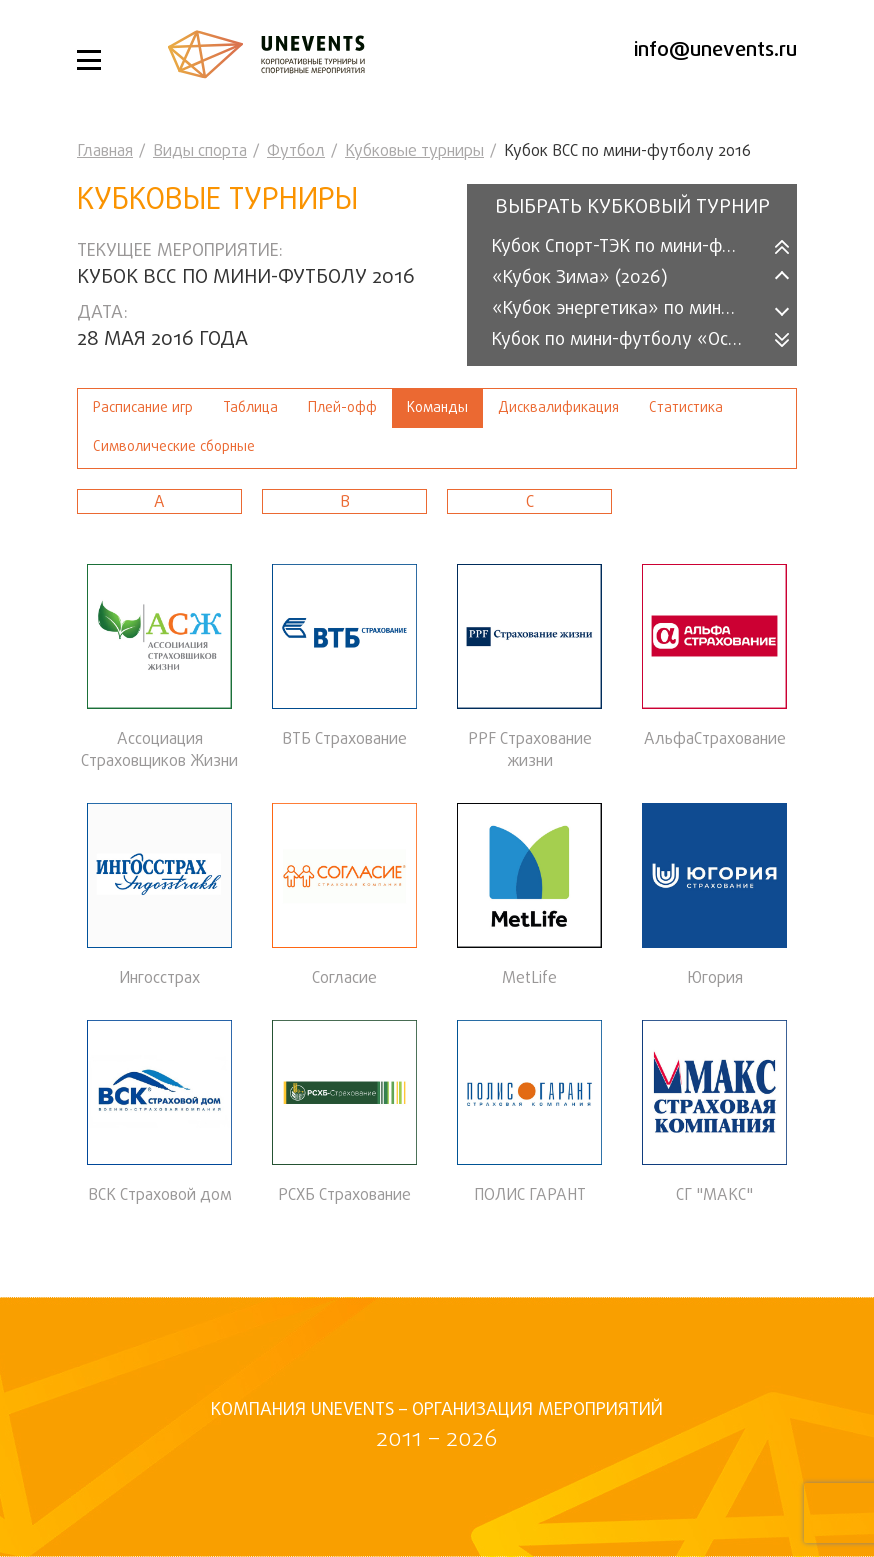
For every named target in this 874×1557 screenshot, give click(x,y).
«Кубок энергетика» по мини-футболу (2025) (629, 309)
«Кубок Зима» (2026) (580, 278)
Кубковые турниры (414, 152)
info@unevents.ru (715, 50)
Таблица (250, 408)
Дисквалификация (558, 408)
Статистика (686, 408)
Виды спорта (200, 152)
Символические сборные (174, 447)
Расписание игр (143, 408)
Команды (437, 408)
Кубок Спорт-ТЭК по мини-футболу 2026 (629, 247)
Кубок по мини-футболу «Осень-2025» (629, 340)
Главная (105, 152)
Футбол (296, 152)
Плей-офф (342, 408)
